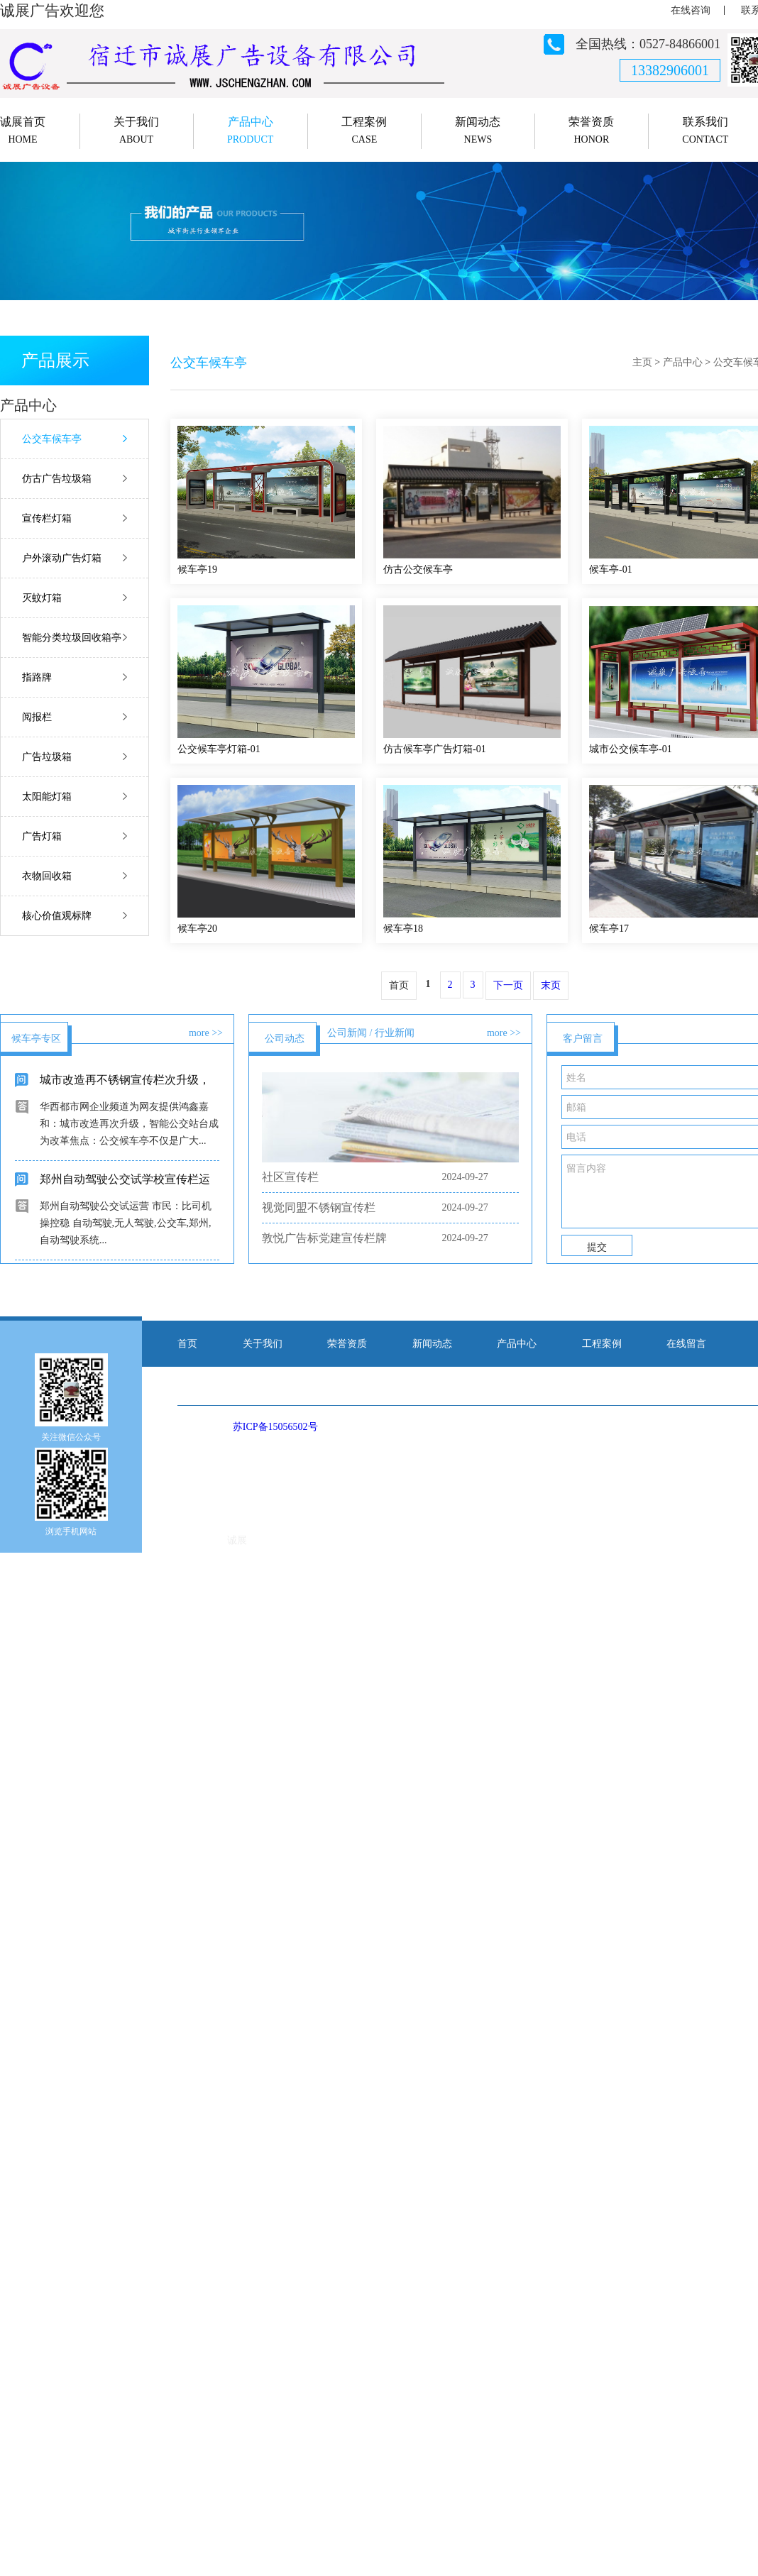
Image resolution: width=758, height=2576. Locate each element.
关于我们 (262, 1343)
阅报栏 (37, 717)
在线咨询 (690, 10)
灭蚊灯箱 (42, 598)
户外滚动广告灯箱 (61, 558)
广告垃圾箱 (47, 757)
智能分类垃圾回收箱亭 (71, 637)
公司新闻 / (349, 1033)
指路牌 (37, 677)
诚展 (237, 1540)
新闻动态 (432, 1343)
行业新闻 (394, 1033)
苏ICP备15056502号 (275, 1426)
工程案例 (602, 1343)
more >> (206, 1033)
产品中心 (683, 362)
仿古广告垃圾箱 (57, 478)
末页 (551, 985)
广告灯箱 (42, 836)
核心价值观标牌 (57, 915)
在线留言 (686, 1343)
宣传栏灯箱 (47, 518)
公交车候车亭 (52, 439)
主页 (642, 362)
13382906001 (670, 70)
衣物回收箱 (47, 876)
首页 (187, 1343)
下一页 (508, 985)
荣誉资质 (347, 1343)
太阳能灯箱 (47, 796)
